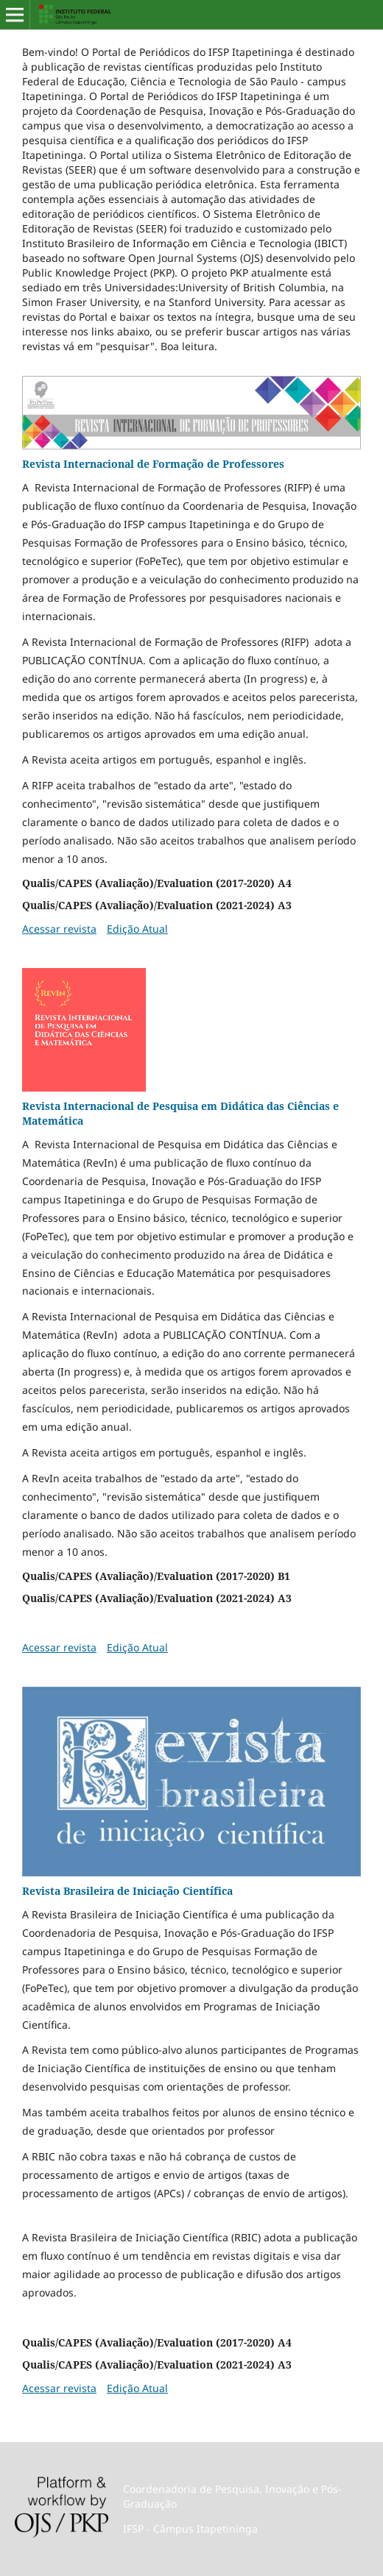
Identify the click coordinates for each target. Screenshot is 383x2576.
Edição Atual (137, 929)
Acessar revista (59, 929)
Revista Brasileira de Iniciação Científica (127, 1891)
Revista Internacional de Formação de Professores (153, 464)
